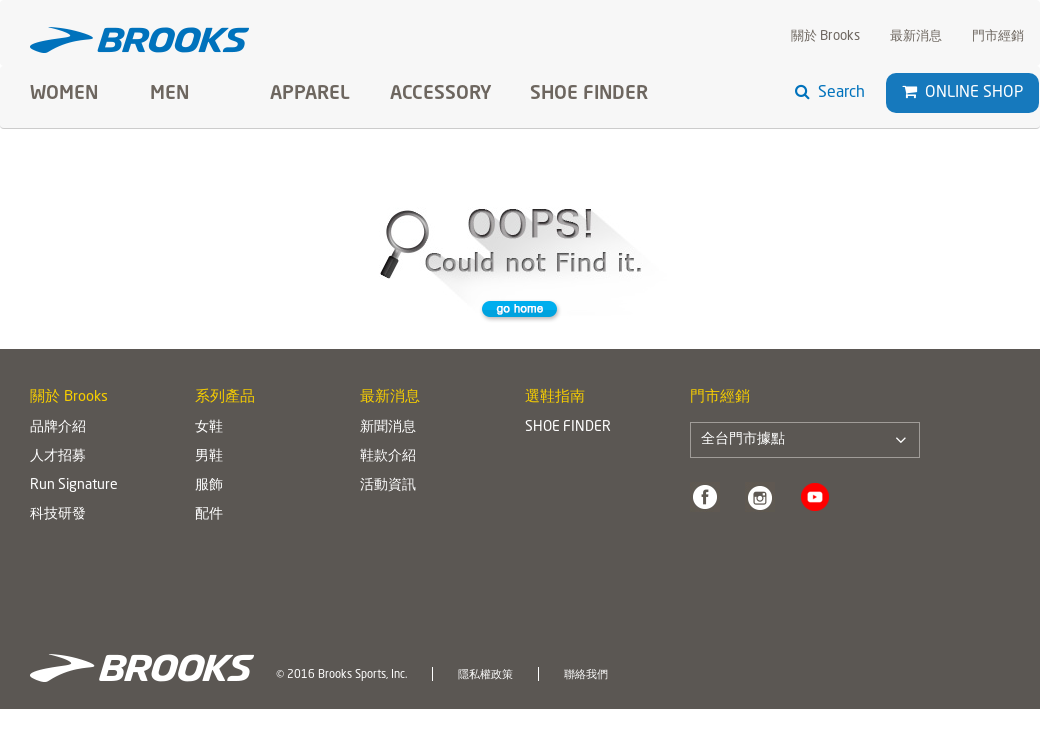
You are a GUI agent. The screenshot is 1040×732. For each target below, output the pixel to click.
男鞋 (209, 456)
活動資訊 (388, 485)
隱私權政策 (485, 675)
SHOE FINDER (589, 94)
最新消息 (916, 36)
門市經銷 (998, 36)
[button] (909, 92)
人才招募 (58, 456)
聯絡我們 (586, 675)
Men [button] (169, 94)
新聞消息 (388, 427)
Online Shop (962, 92)
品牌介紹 (58, 427)
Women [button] (64, 94)
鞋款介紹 (388, 456)
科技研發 (58, 514)
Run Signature (74, 485)
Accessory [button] (441, 94)
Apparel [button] (310, 94)
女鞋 (209, 427)
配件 (209, 514)
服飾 (209, 485)
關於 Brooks (825, 36)
